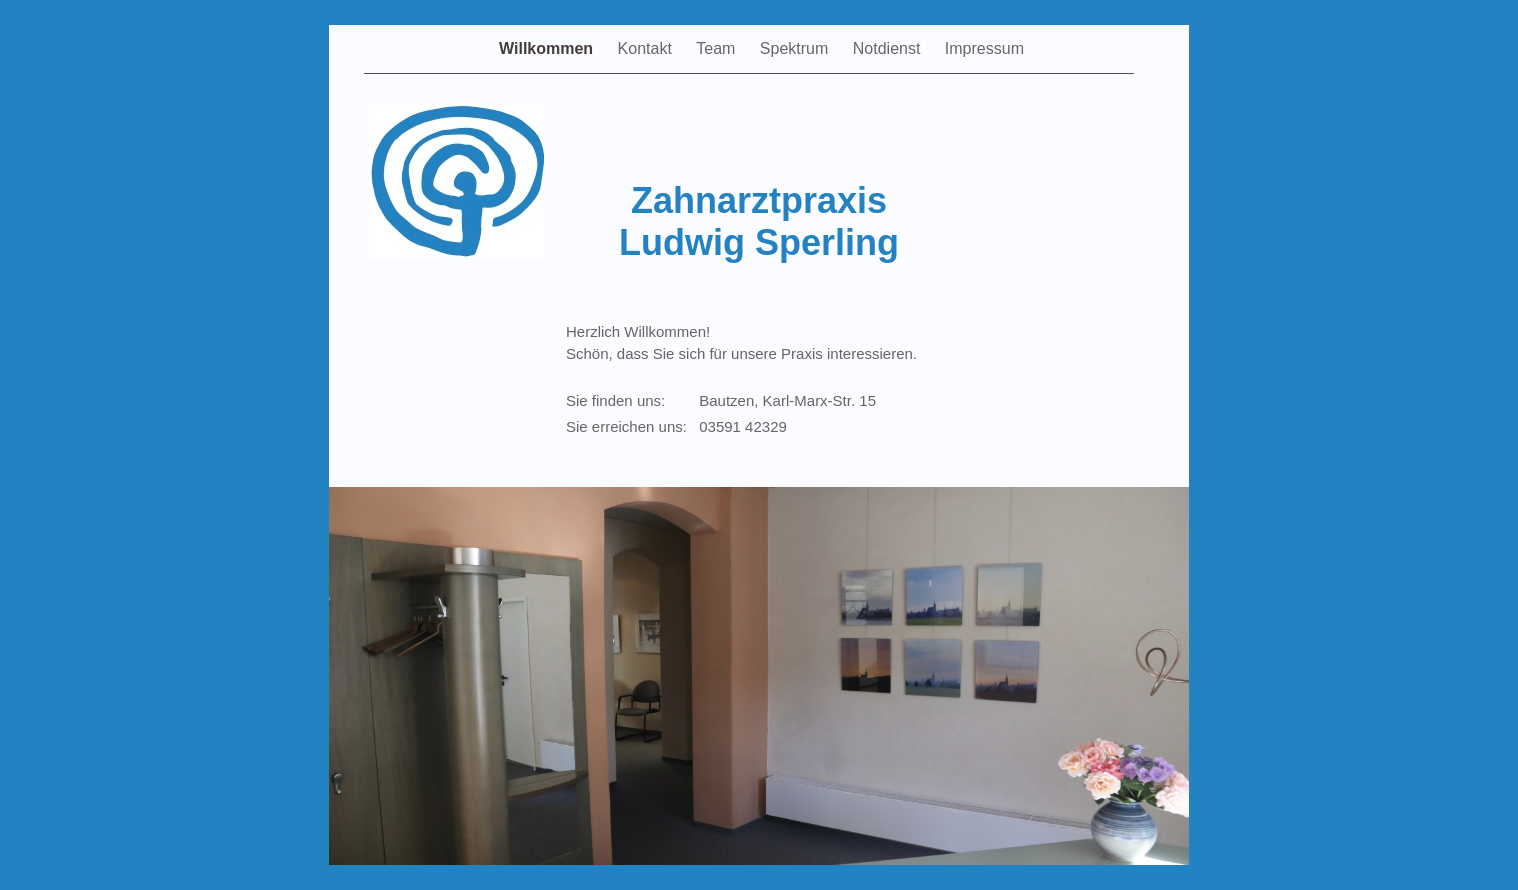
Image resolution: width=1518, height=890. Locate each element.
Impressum (984, 48)
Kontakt (647, 48)
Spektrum (796, 48)
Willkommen (548, 48)
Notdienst (889, 48)
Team (718, 48)
